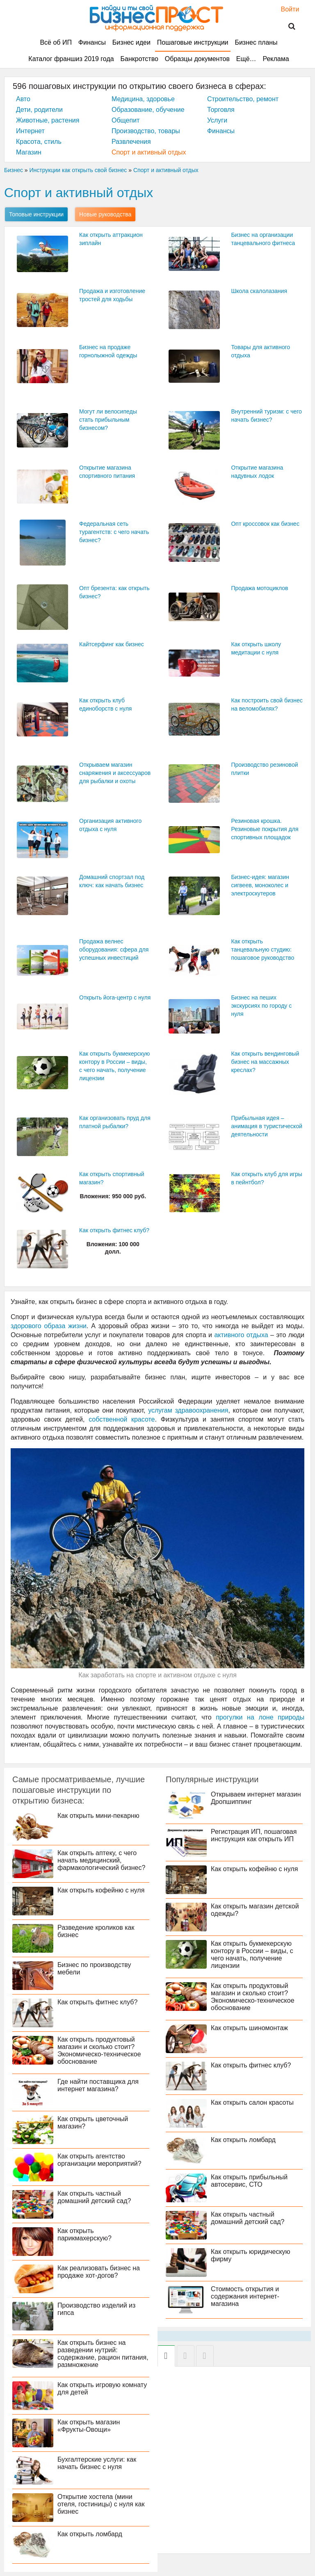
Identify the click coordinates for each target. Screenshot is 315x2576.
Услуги (217, 120)
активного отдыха (241, 1334)
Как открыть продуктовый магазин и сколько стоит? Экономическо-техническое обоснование (99, 2050)
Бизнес (13, 170)
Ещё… (246, 58)
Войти (286, 9)
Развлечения (131, 141)
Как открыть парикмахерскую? (84, 2234)
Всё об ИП (56, 42)
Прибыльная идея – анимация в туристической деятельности (266, 1126)
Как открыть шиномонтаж (249, 2027)
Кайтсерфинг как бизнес (111, 644)
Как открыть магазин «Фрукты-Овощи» (88, 2426)
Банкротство (139, 58)
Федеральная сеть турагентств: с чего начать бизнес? (114, 531)
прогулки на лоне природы (260, 1717)
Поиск (287, 26)
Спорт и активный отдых (149, 152)
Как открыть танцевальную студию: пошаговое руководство (262, 949)
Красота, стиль (39, 141)
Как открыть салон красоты (252, 2102)
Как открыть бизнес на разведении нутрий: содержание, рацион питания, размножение (102, 2353)
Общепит (125, 120)
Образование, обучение (148, 109)
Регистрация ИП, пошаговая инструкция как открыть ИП (254, 1835)
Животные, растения (47, 120)
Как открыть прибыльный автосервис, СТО (249, 2181)
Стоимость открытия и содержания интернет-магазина (245, 2296)
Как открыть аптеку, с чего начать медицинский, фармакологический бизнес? (101, 1860)
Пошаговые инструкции (192, 42)
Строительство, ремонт (242, 98)
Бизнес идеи (131, 42)
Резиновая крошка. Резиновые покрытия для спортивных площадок (264, 829)
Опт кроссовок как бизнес (265, 523)
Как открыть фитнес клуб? (114, 1230)
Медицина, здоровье (143, 98)
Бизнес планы (256, 42)
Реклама (275, 58)
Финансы (92, 42)
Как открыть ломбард (89, 2534)
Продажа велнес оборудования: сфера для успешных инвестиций (113, 949)
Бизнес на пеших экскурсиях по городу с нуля (261, 1005)
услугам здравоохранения (188, 1410)
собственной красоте (122, 1419)
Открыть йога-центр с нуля (115, 997)
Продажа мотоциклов (259, 588)
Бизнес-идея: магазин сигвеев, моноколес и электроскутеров (260, 885)
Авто (23, 98)
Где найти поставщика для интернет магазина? (98, 2085)
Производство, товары (146, 130)
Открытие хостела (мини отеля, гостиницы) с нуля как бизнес (100, 2504)
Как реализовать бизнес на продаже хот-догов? (98, 2272)
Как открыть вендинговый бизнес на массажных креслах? (265, 1061)
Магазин (28, 152)
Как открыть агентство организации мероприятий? (99, 2160)
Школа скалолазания (259, 291)
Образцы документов (197, 58)
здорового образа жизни (49, 1325)
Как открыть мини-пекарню (98, 1815)
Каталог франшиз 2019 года (71, 58)
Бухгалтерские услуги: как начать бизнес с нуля (96, 2463)
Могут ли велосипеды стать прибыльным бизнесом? (108, 419)
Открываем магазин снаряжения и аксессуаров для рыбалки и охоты (115, 772)
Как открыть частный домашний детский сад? (94, 2197)
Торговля (221, 109)
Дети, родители (39, 109)
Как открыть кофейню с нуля (100, 1890)
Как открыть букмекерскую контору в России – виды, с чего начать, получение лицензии (252, 1954)
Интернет (30, 130)
